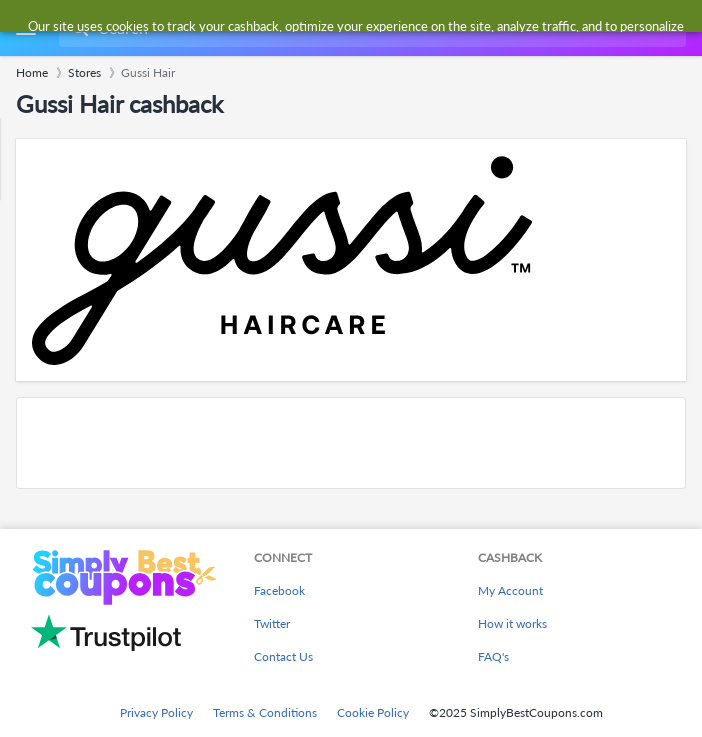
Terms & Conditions (265, 712)
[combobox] (370, 28)
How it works (512, 623)
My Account (510, 590)
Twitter (272, 623)
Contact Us (283, 656)
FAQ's (493, 656)
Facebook (279, 590)
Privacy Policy (156, 712)
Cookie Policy (373, 712)
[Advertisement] (351, 443)
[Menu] (25, 28)
